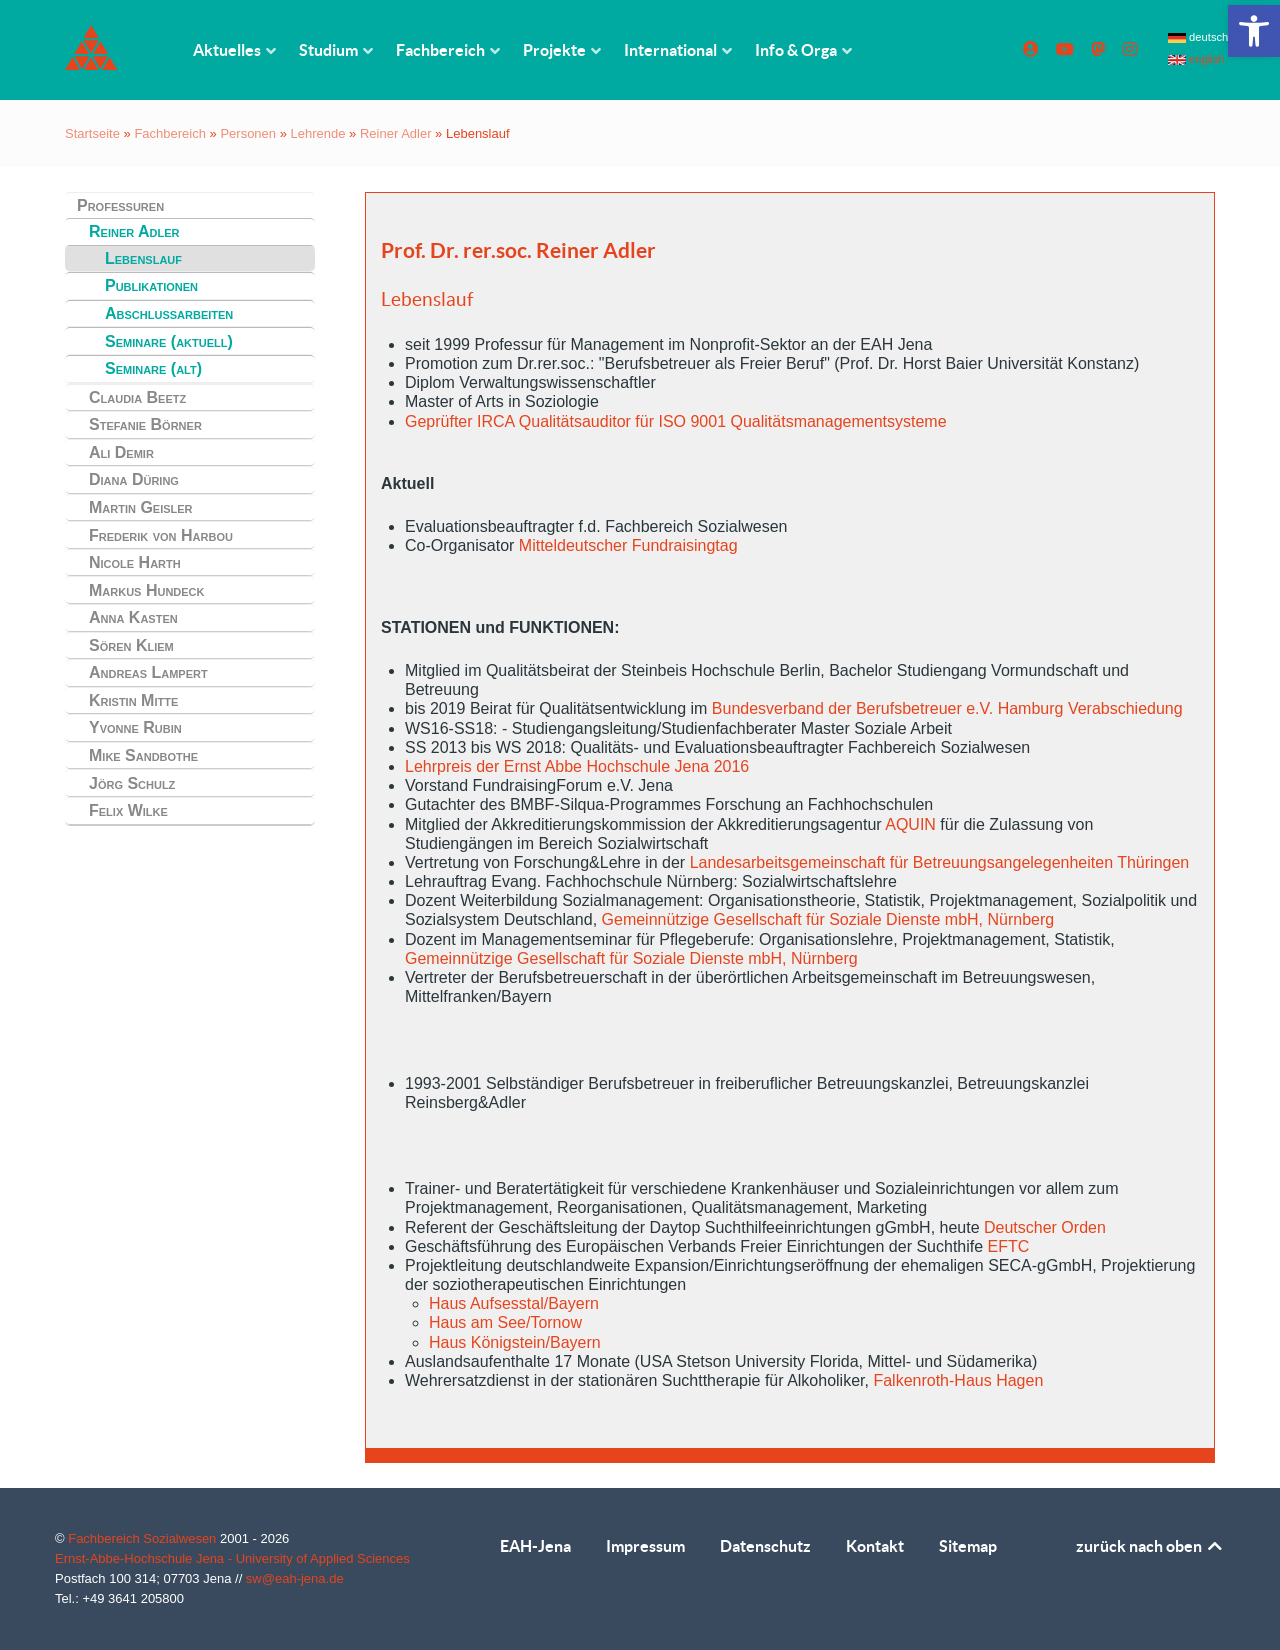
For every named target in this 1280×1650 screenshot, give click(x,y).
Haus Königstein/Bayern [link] (515, 1342)
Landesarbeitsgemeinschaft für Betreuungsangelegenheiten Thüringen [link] (940, 862)
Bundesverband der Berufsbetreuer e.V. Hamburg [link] (888, 708)
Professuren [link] (120, 205)
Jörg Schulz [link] (132, 783)
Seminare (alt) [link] (153, 368)
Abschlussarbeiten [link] (169, 313)
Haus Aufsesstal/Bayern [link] (514, 1303)
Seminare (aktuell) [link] (169, 341)
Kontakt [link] (875, 1546)
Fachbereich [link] (170, 133)
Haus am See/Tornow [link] (505, 1322)
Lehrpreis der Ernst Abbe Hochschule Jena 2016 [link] (577, 766)
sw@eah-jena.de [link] (295, 1578)
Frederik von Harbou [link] (161, 535)
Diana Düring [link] (134, 479)
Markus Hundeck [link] (147, 590)
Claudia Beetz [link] (137, 397)
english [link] (1196, 59)
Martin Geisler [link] (141, 507)
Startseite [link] (92, 133)
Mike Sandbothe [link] (143, 755)
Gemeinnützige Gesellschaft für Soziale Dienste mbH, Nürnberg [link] (828, 919)
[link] (1254, 31)
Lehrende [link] (318, 133)
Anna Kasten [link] (133, 617)
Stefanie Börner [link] (145, 424)
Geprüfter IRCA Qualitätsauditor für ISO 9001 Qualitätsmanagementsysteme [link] (676, 421)
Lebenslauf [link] (143, 258)
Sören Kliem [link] (131, 645)
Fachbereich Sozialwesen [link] (144, 1538)
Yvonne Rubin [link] (135, 727)
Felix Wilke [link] (128, 810)
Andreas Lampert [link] (148, 672)
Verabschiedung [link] (1125, 708)
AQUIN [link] (910, 824)
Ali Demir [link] (121, 452)
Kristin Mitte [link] (133, 700)
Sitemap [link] (968, 1546)
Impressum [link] (645, 1546)
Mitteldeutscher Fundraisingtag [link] (628, 545)
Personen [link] (248, 133)
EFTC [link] (1009, 1246)
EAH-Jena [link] (535, 1546)
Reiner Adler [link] (396, 133)
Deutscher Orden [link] (1045, 1227)
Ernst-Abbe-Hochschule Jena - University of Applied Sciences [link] (232, 1558)
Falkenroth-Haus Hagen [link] (958, 1380)
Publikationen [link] (151, 285)
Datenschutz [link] (765, 1546)
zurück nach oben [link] (1150, 1546)
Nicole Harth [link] (135, 562)
